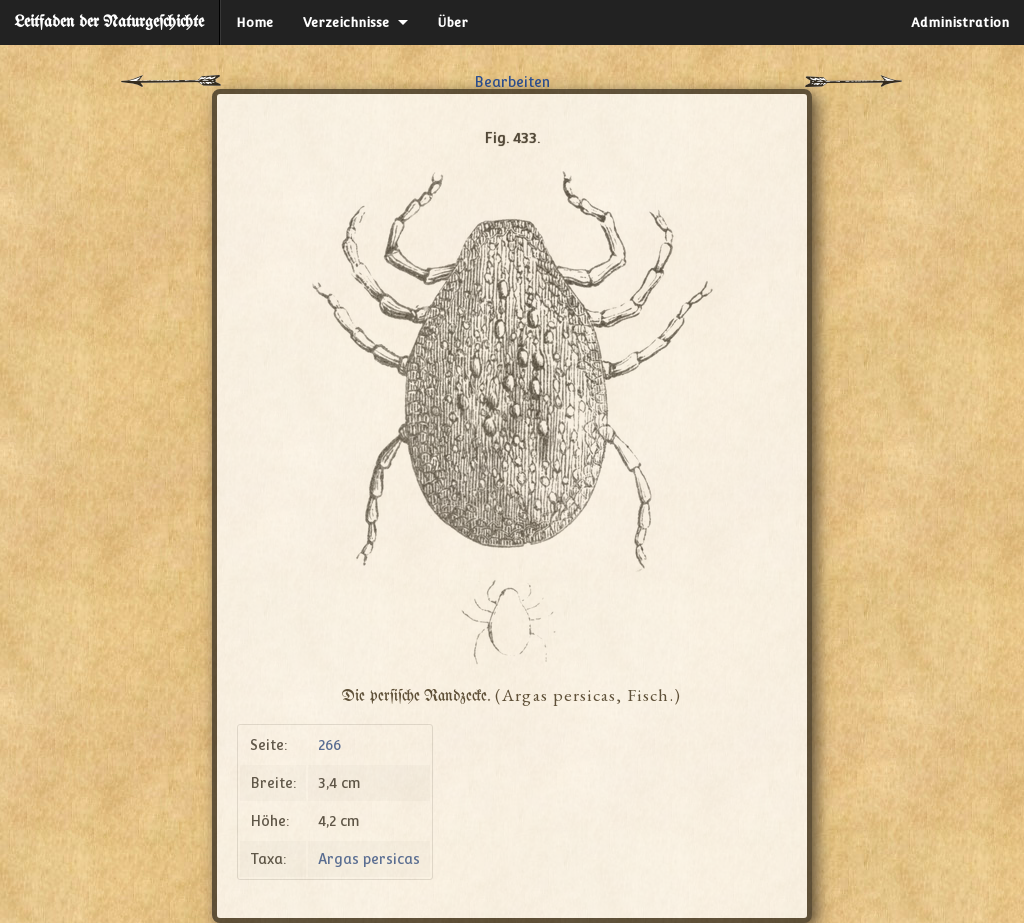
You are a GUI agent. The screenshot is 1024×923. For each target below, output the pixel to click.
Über (453, 22)
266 (329, 745)
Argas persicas (369, 859)
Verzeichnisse (346, 22)
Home (254, 22)
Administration (960, 22)
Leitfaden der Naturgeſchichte (109, 22)
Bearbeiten (512, 82)
